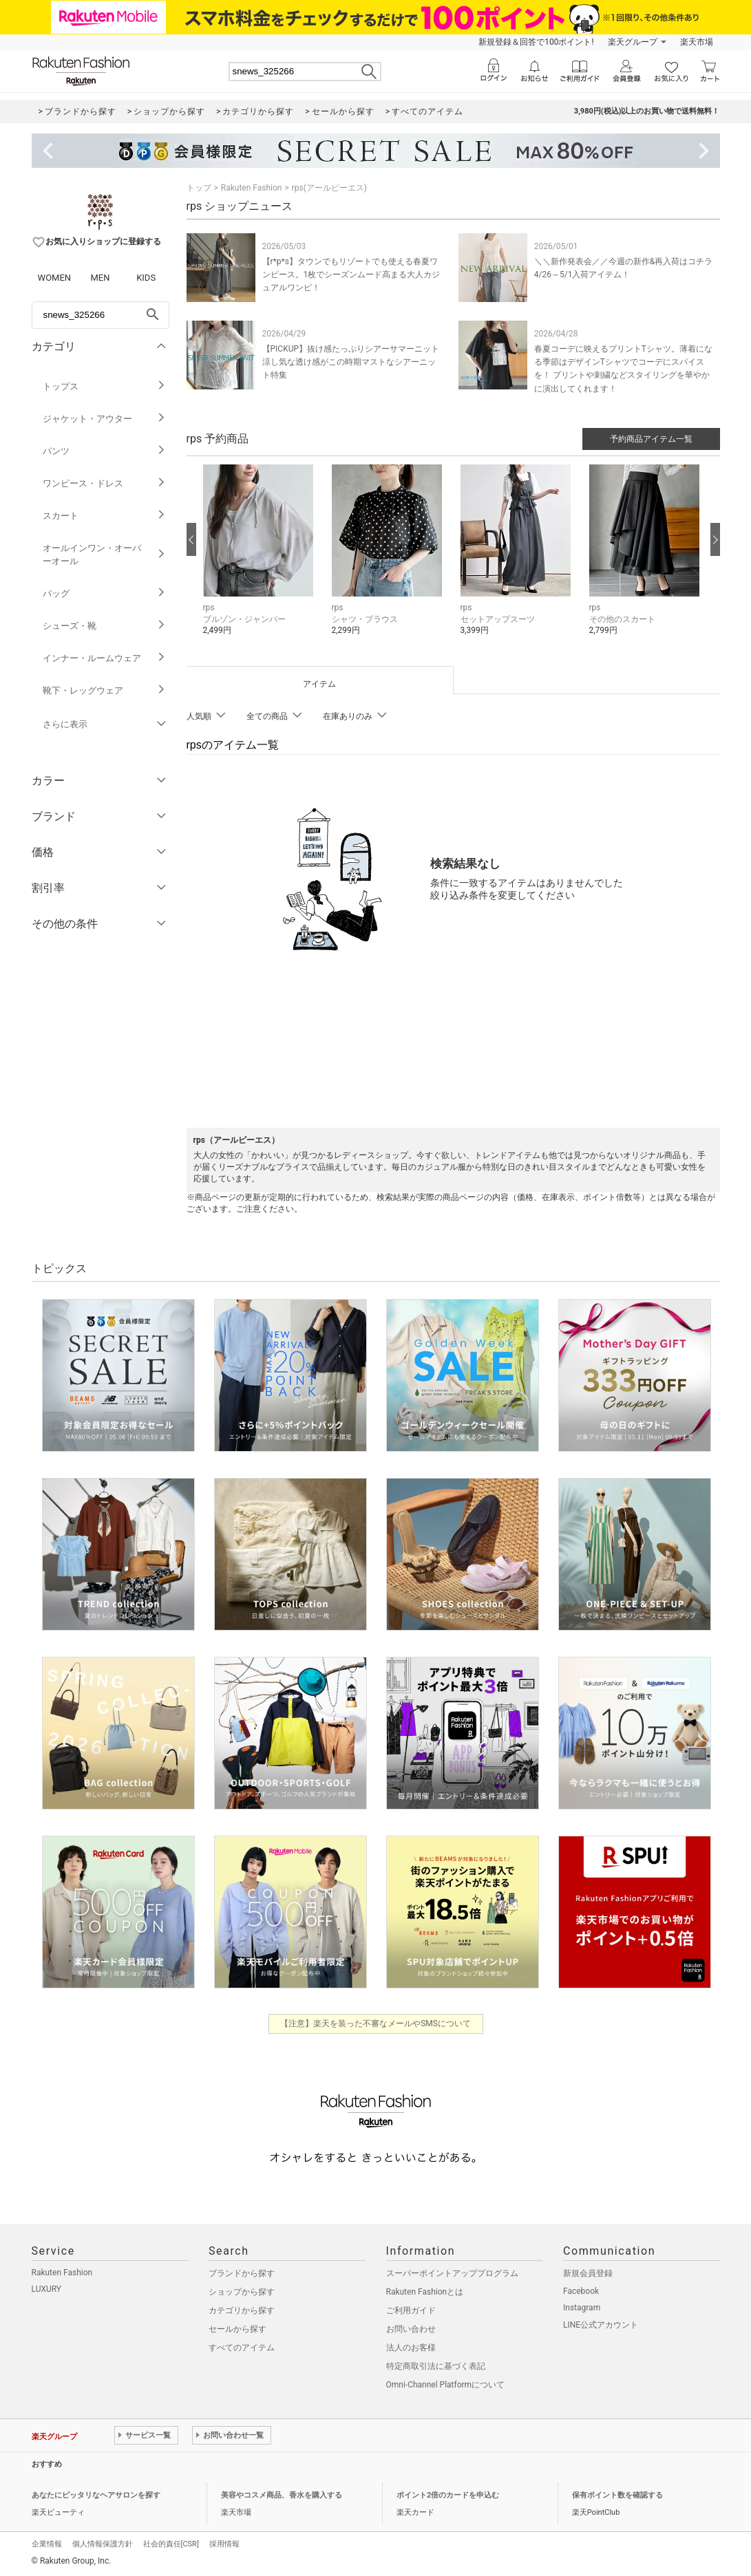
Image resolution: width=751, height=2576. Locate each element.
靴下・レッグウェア (104, 690)
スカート (104, 515)
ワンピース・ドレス (104, 483)
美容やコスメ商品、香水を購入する (281, 2495)
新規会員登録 (588, 2273)
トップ (199, 188)
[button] (260, 560)
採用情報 (224, 2544)
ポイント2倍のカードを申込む (447, 2495)
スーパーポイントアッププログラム (452, 2273)
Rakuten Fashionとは (425, 2292)
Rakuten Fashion (251, 188)
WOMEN (55, 277)
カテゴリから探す (242, 2310)
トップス (104, 386)
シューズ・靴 (104, 625)
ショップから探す (242, 2292)
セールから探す (237, 2329)
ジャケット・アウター (104, 418)
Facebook (581, 2291)
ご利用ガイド (411, 2310)
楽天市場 (696, 42)
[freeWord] (100, 315)
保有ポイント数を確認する (617, 2495)
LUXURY (47, 2289)
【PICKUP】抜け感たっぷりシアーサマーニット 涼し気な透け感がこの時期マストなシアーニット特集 (355, 362)
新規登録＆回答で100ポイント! (535, 42)
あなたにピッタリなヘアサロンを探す (96, 2495)
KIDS (146, 277)
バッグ (104, 593)
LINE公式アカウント (600, 2325)
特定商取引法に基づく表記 (435, 2366)
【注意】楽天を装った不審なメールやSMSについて (375, 2023)
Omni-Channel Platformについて (445, 2385)
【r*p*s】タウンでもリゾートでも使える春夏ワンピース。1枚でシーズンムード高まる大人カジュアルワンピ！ (351, 274)
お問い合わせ (411, 2329)
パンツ (104, 451)
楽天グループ (632, 42)
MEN (99, 277)
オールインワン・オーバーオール (104, 554)
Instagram (581, 2307)
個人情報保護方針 (102, 2544)
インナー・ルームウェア (104, 658)
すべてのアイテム (242, 2347)
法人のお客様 (411, 2347)
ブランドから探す (242, 2273)
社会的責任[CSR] (171, 2544)
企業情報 (47, 2544)
